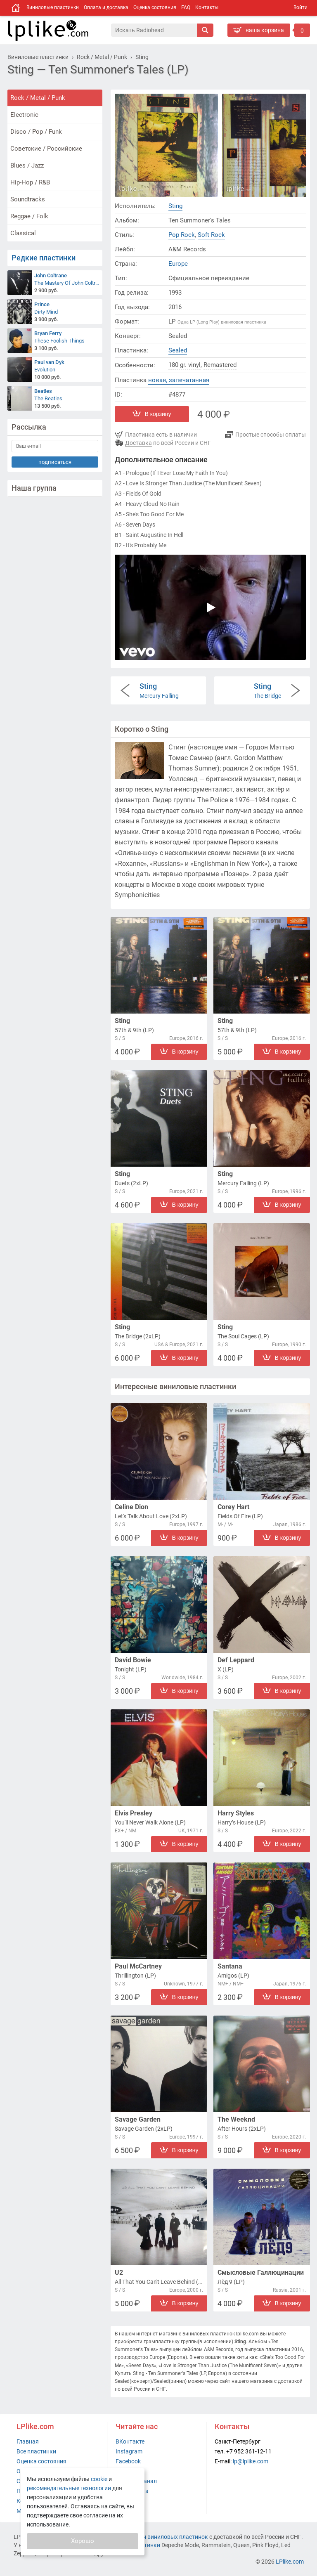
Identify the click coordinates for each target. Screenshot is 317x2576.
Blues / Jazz (27, 165)
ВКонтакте (130, 2441)
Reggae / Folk (29, 216)
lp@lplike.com (250, 2461)
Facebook (128, 2461)
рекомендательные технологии (69, 2488)
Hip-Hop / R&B (30, 182)
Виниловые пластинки (52, 7)
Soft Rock (211, 235)
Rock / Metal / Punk (37, 98)
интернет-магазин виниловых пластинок (152, 2536)
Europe (178, 263)
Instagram (129, 2451)
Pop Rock (181, 235)
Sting (175, 206)
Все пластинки (36, 2451)
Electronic (24, 114)
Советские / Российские (46, 148)
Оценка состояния (154, 7)
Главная (28, 2441)
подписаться (54, 462)
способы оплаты (283, 434)
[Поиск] (154, 30)
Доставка (138, 443)
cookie (99, 2479)
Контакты (206, 7)
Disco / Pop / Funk (36, 131)
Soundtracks (27, 199)
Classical (23, 233)
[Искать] (205, 30)
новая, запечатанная (178, 380)
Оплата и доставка (106, 7)
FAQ (185, 7)
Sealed (177, 350)
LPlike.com (290, 2561)
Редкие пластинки (44, 257)
